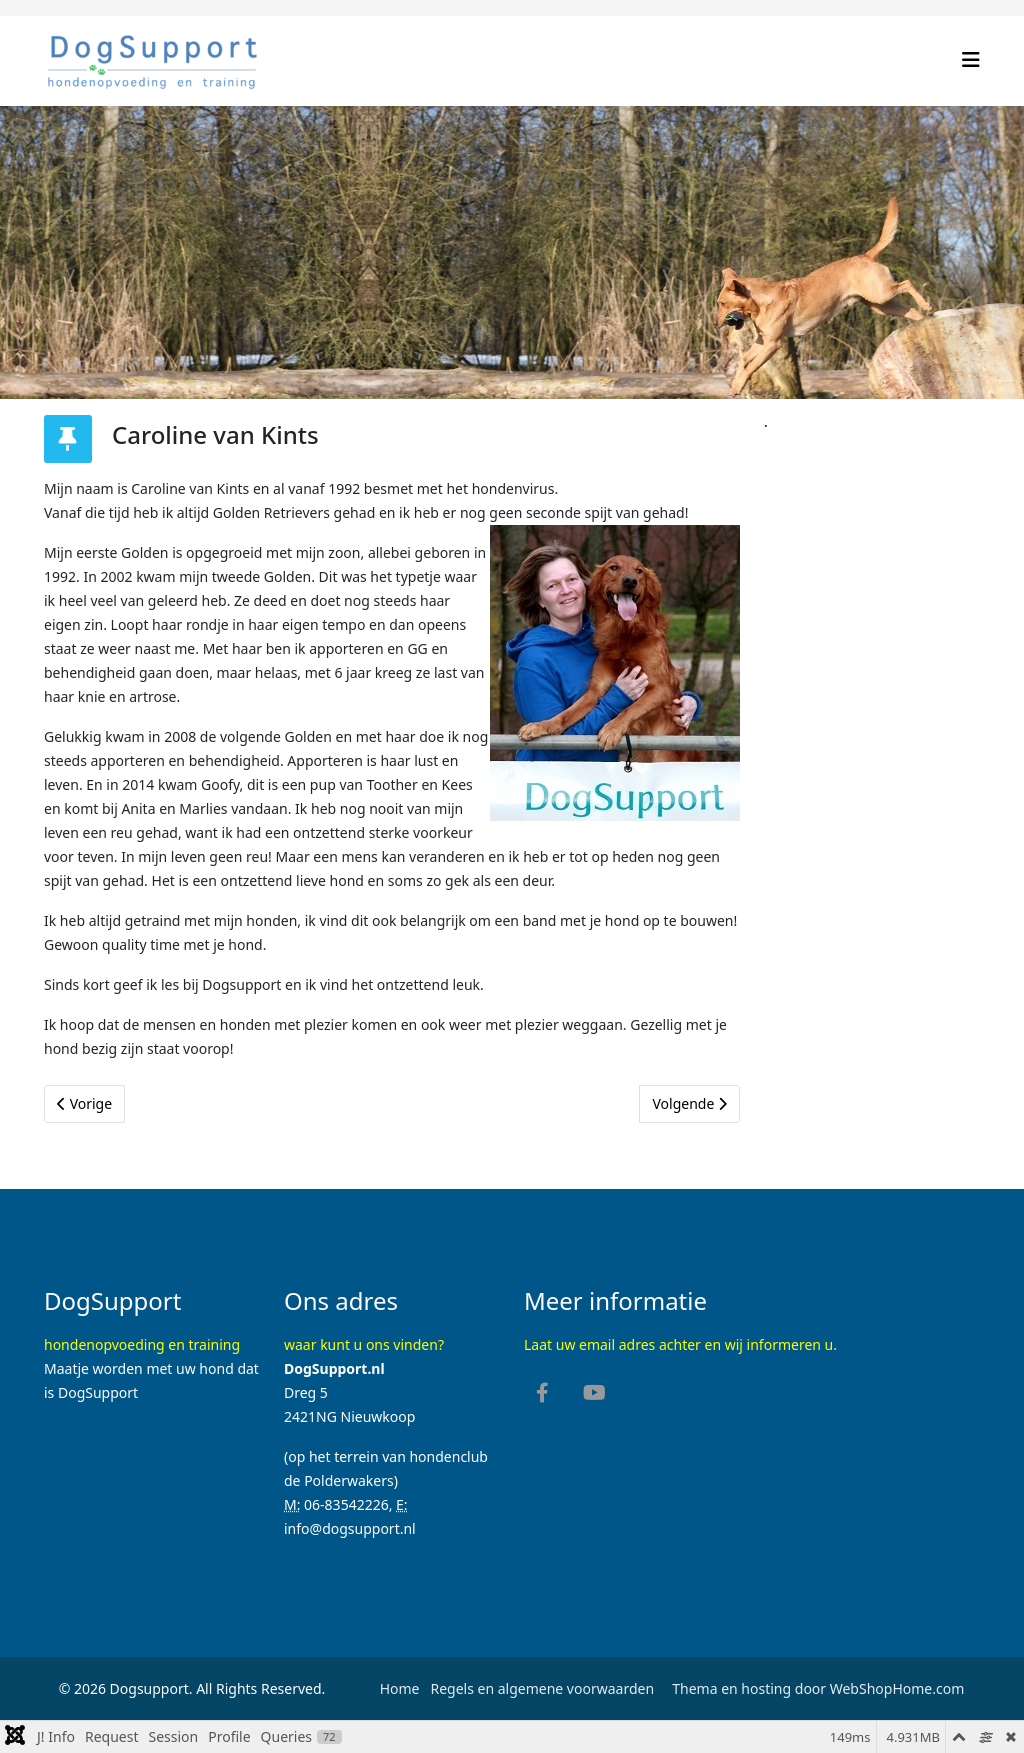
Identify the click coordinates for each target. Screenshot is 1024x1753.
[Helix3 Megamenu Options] (971, 59)
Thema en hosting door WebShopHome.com (818, 1688)
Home (400, 1688)
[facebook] (542, 1394)
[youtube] (594, 1394)
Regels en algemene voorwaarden (540, 1688)
